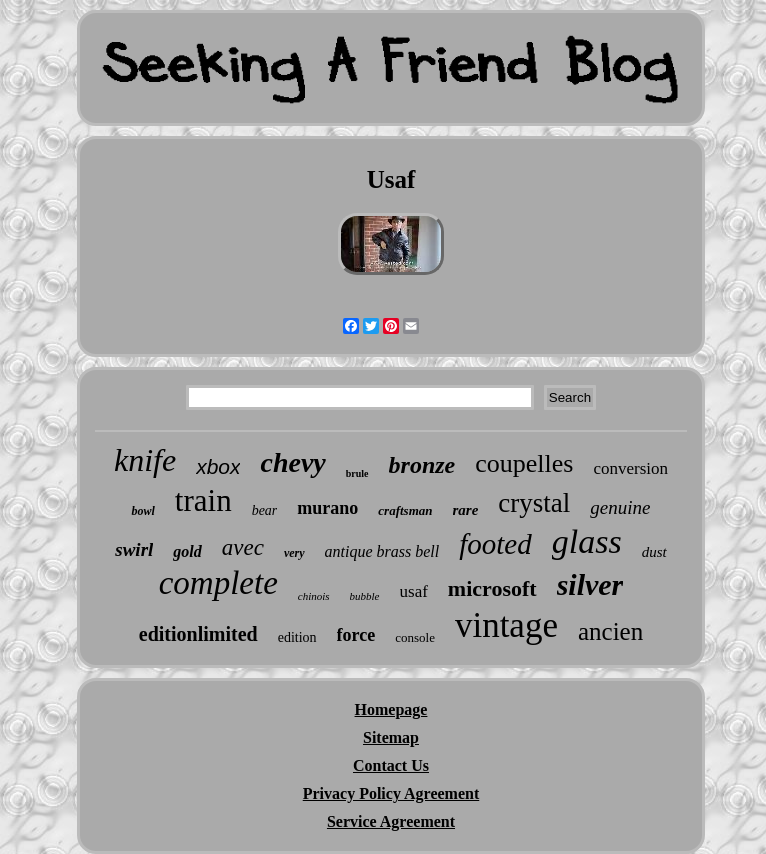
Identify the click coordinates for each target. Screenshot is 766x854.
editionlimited (198, 634)
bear (265, 510)
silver (590, 584)
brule (357, 473)
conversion (630, 468)
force (356, 635)
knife (145, 460)
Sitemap (391, 737)
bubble (365, 596)
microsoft (492, 588)
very (294, 553)
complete (218, 583)
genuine (620, 507)
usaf (414, 591)
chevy (292, 462)
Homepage (391, 709)
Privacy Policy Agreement (391, 793)
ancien (610, 631)
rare (466, 510)
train (203, 500)
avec (243, 547)
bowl (142, 511)
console (415, 637)
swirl (134, 549)
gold (187, 551)
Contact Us (391, 765)
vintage (506, 625)
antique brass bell (382, 551)
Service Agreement (391, 821)
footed (495, 544)
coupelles (524, 463)
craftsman (405, 510)
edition (297, 637)
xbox (218, 466)
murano (327, 508)
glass (587, 541)
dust (654, 552)
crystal (534, 503)
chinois (314, 596)
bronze (422, 465)
